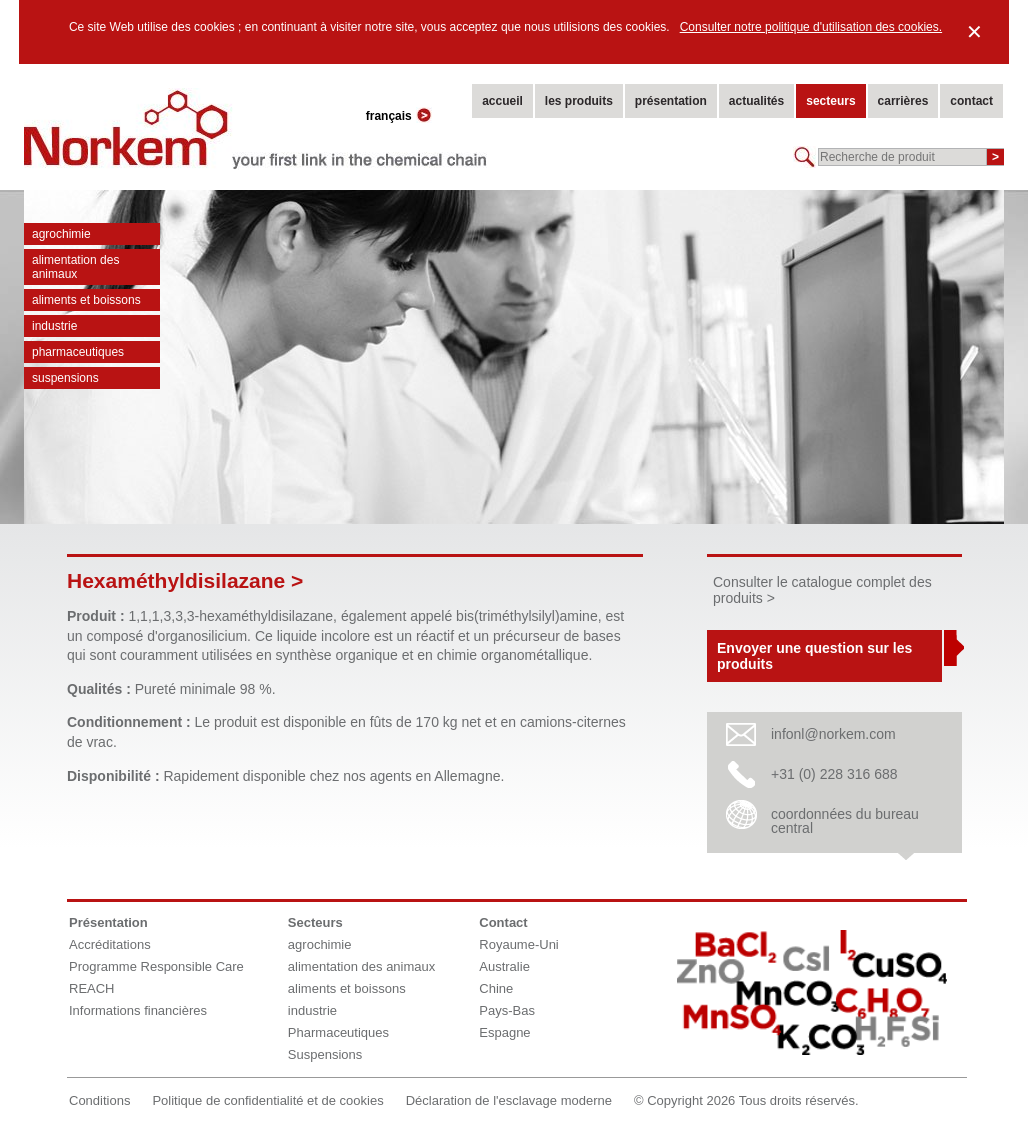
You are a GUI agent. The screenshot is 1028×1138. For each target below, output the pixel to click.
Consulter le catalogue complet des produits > (822, 590)
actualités (756, 101)
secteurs (830, 101)
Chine (496, 988)
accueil (502, 101)
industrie (54, 326)
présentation (671, 101)
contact (971, 101)
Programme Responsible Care (156, 966)
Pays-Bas (507, 1010)
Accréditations (110, 944)
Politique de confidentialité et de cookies (267, 1100)
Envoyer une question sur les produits (814, 656)
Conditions (99, 1100)
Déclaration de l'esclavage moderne (509, 1100)
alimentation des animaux (75, 267)
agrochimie (61, 234)
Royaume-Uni (518, 944)
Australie (504, 966)
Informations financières (138, 1010)
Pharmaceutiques (78, 352)
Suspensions (65, 378)
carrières (903, 101)
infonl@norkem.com (833, 734)
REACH (92, 988)
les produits (579, 101)
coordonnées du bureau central (845, 821)
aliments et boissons (86, 300)
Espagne (504, 1032)
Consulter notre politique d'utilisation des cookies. (811, 27)
